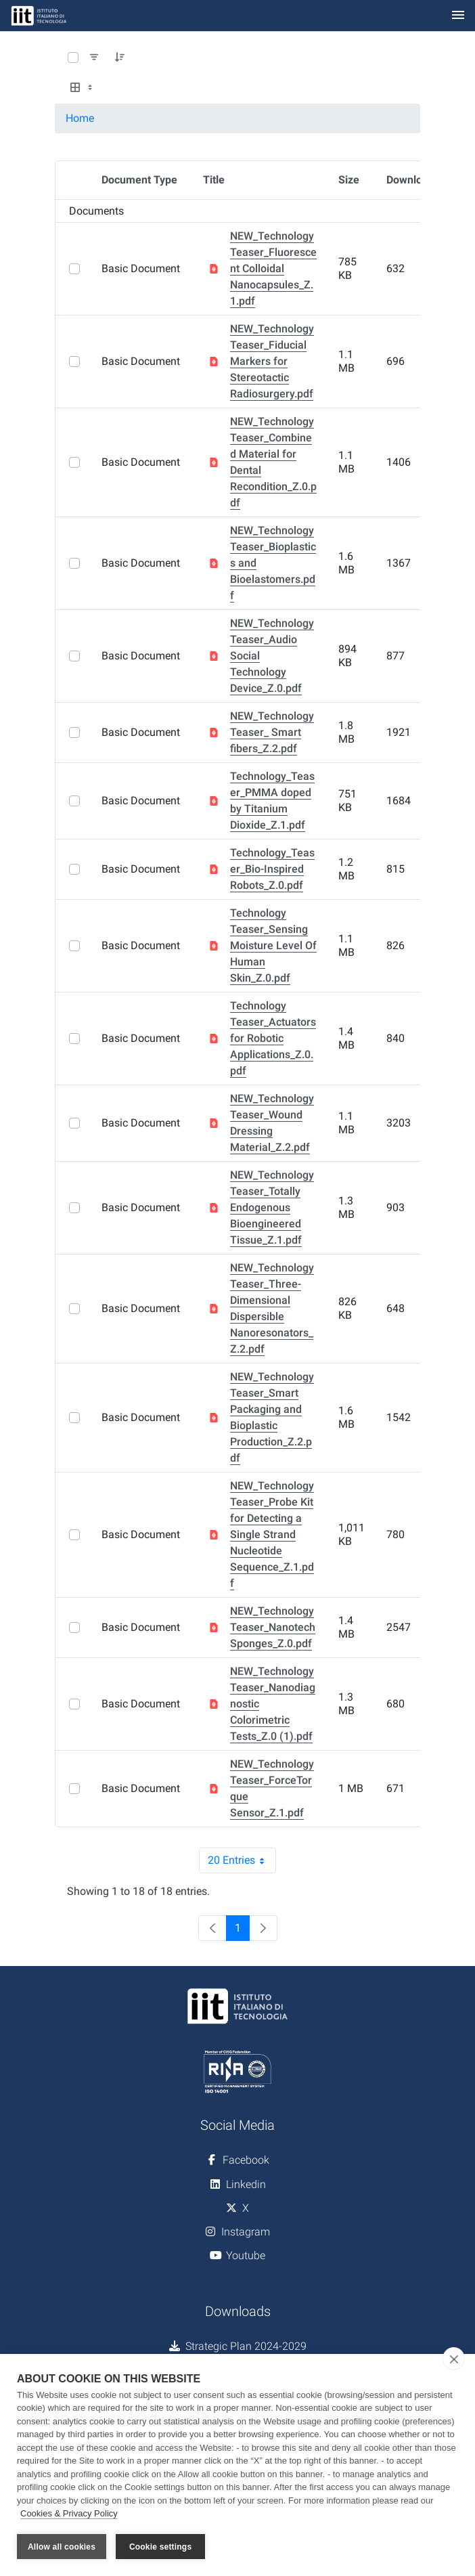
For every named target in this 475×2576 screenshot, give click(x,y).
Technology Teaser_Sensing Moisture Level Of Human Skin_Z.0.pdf (273, 945)
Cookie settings (160, 2547)
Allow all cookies (61, 2547)
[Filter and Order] (94, 57)
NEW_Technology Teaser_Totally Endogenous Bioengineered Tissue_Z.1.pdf (272, 1207)
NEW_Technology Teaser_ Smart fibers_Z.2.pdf (272, 732)
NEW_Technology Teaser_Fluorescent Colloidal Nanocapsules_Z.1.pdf (273, 268)
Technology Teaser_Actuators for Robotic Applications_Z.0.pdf (273, 1038)
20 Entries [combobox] (242, 1860)
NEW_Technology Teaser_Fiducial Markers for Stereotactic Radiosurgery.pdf (272, 361)
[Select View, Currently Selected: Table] (82, 88)
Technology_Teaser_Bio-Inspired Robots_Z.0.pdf (272, 869)
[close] (454, 2358)
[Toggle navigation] (458, 15)
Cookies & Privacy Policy (69, 2514)
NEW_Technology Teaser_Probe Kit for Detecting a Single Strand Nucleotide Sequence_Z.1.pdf (272, 1534)
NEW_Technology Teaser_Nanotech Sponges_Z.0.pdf (272, 1627)
